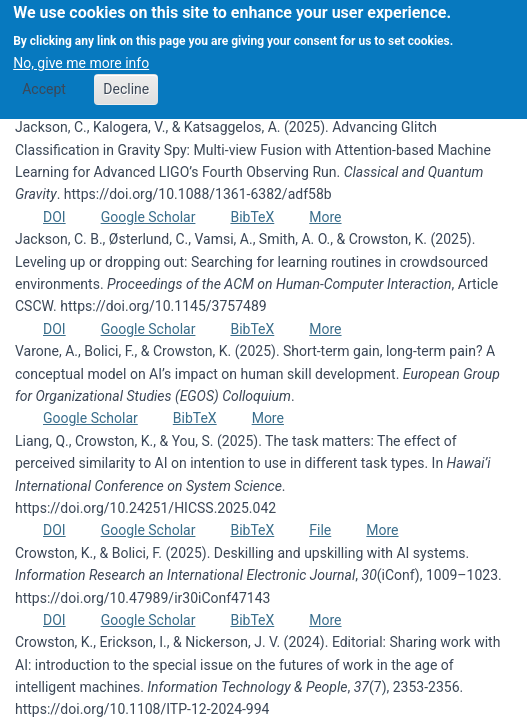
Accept (44, 80)
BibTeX (252, 217)
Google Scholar (148, 217)
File (320, 530)
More (325, 217)
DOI (54, 217)
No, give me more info (81, 54)
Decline (126, 80)
